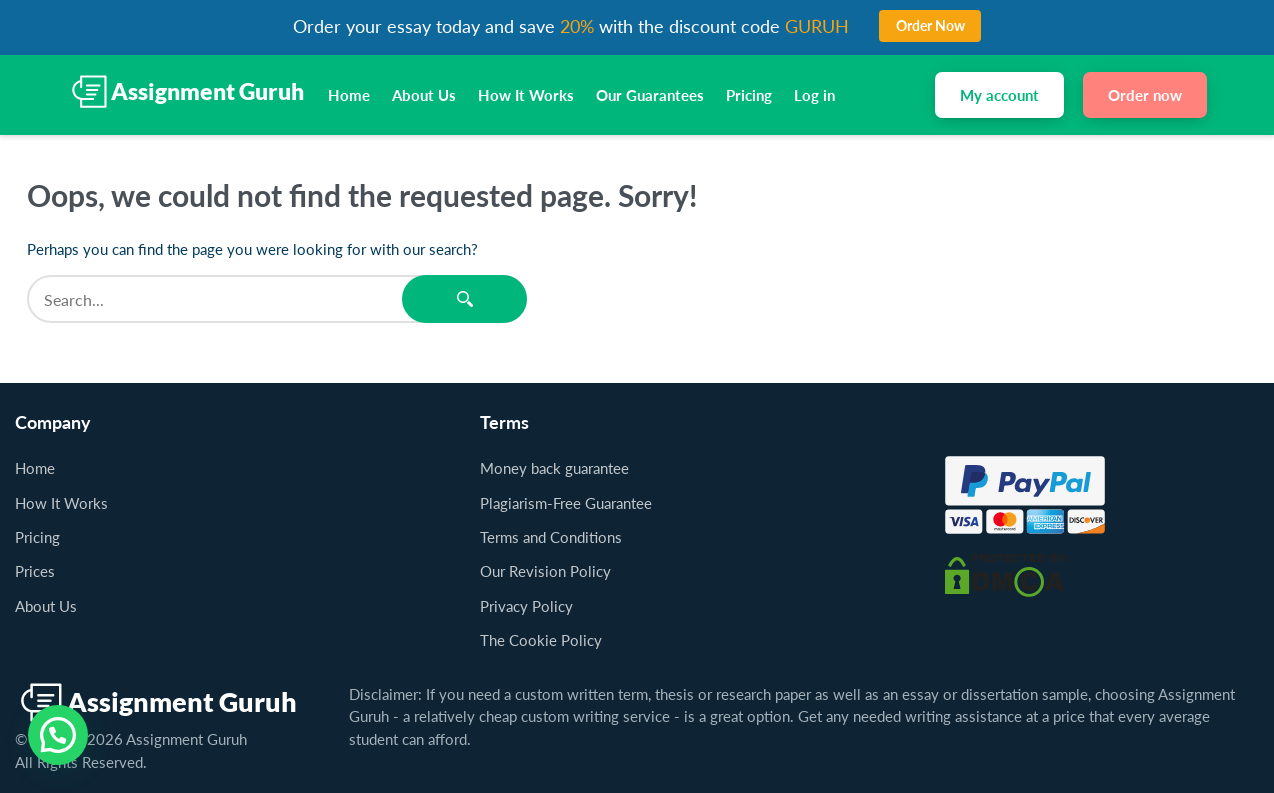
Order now (1145, 95)
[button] (58, 735)
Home (349, 95)
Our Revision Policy (545, 571)
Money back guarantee (554, 468)
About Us (424, 95)
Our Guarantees (650, 95)
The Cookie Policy (541, 640)
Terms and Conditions (551, 537)
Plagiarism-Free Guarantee (566, 503)
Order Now (930, 25)
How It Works (526, 95)
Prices (35, 571)
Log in (814, 95)
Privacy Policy (526, 606)
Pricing (749, 95)
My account (999, 95)
